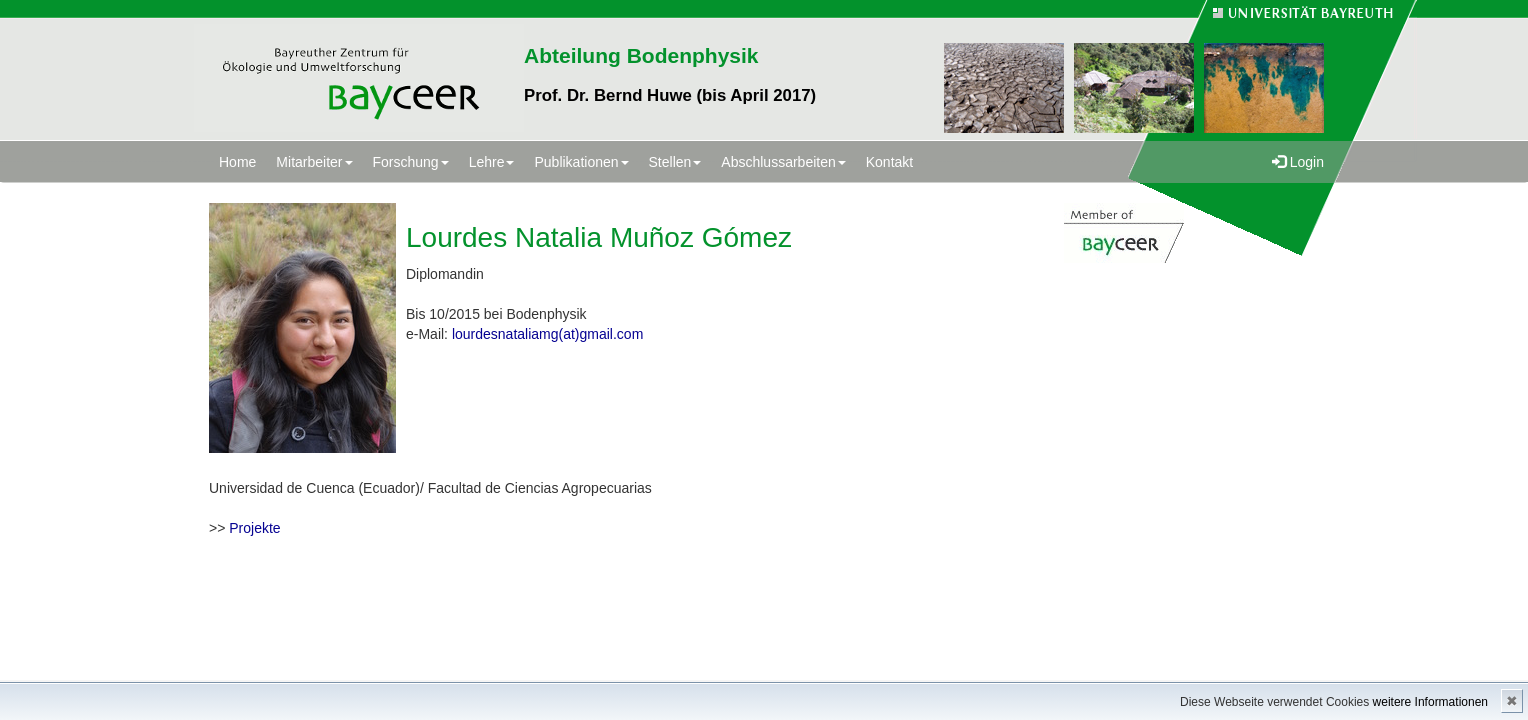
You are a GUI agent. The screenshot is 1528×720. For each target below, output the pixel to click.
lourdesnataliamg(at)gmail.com (547, 334)
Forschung (411, 162)
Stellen (675, 162)
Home (237, 162)
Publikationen (581, 162)
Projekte (254, 528)
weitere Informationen (1430, 702)
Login (1298, 162)
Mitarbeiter (314, 162)
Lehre (492, 162)
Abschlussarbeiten (783, 162)
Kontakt (889, 162)
